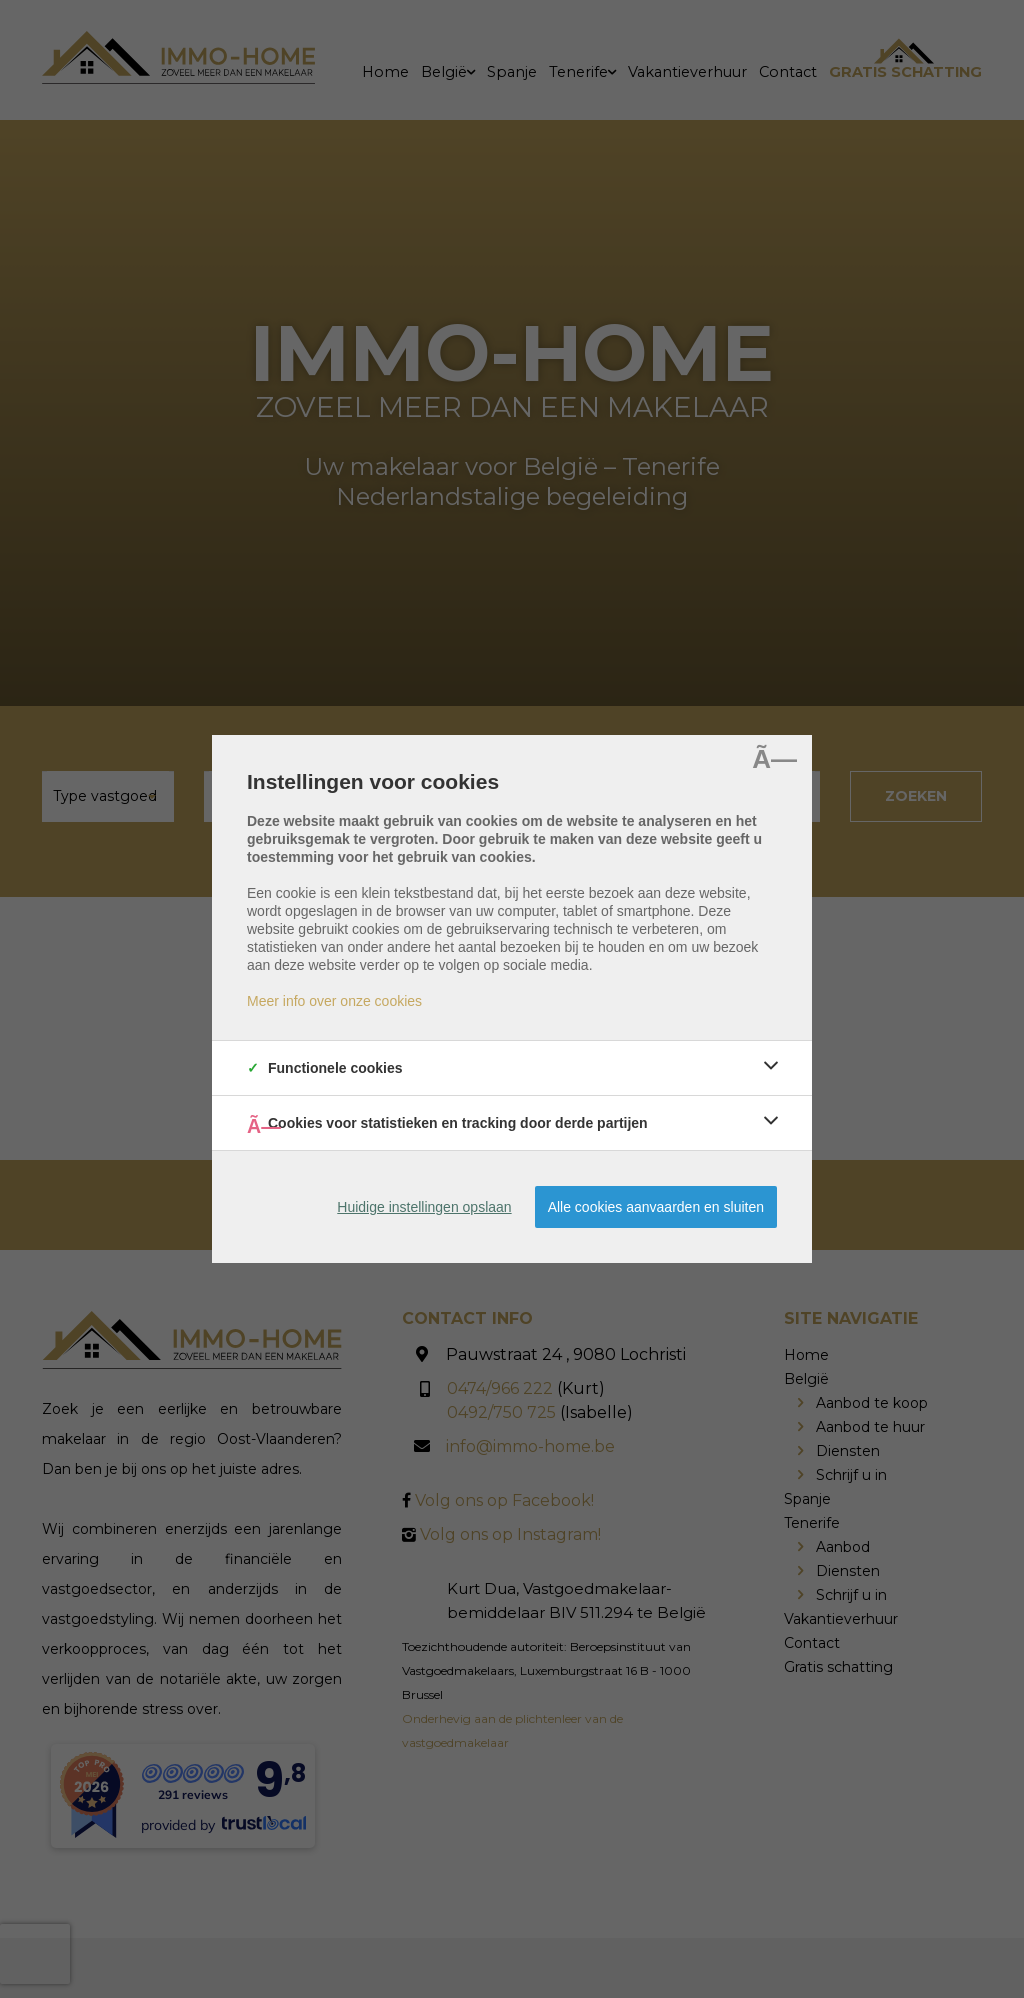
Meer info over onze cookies (334, 1001)
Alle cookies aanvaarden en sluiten (656, 1207)
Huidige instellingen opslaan (424, 1207)
